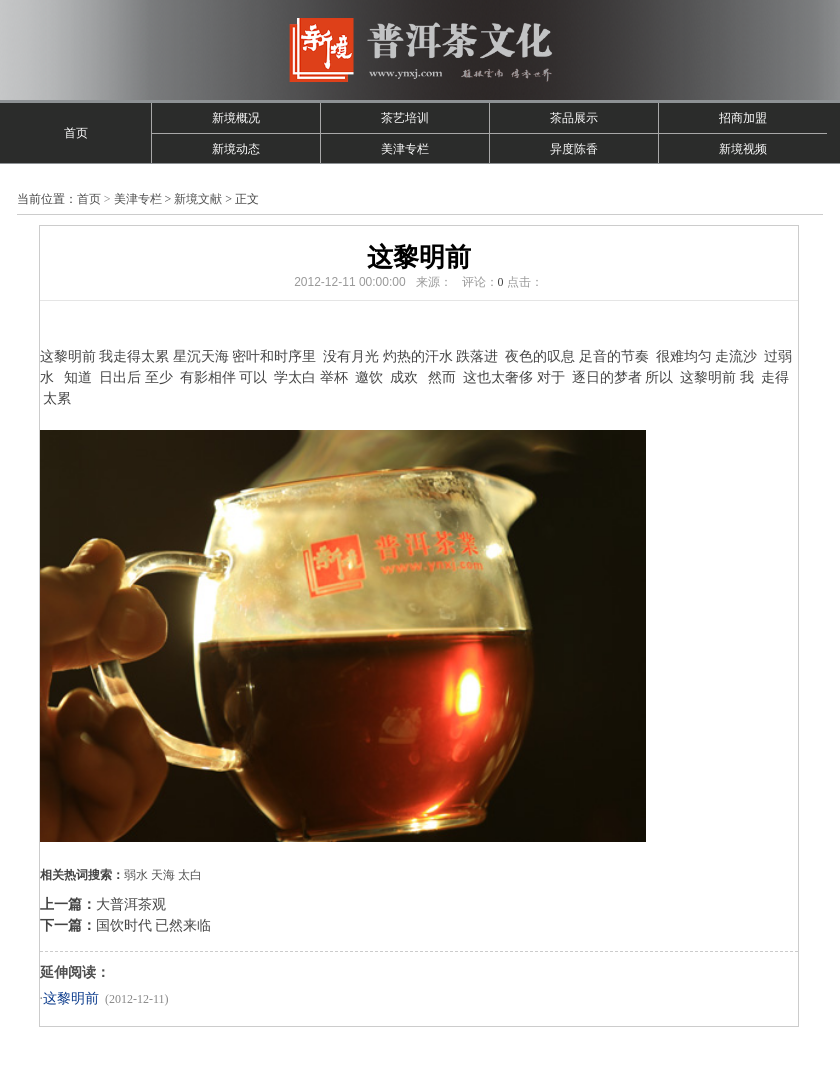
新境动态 (236, 149)
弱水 (136, 875)
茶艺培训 (405, 118)
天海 (163, 875)
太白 (190, 875)
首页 (76, 133)
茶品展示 (574, 118)
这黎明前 (71, 998)
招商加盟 (743, 118)
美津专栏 (405, 149)
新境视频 (743, 149)
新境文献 (198, 199)
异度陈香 (574, 149)
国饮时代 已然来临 (154, 925)
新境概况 (236, 118)
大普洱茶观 (131, 904)
